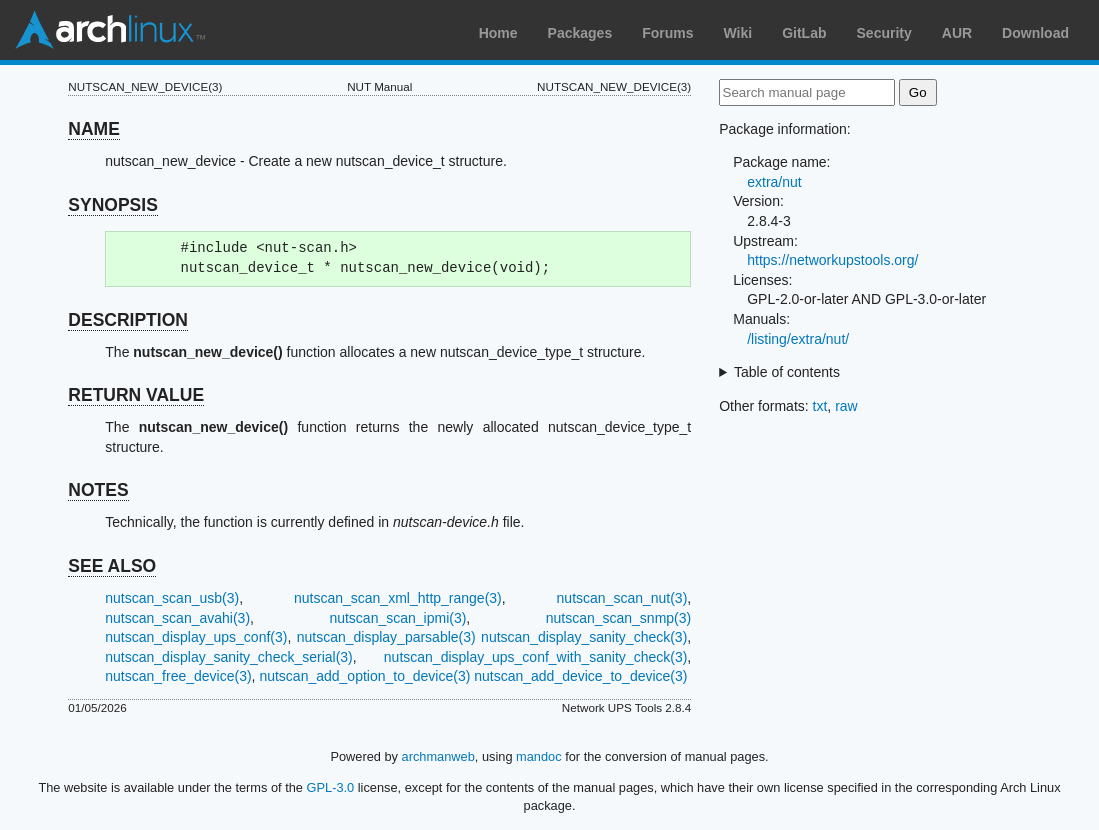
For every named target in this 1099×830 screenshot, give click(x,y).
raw (846, 406)
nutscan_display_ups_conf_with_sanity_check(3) (536, 657)
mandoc (539, 756)
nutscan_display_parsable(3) (386, 637)
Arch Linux (110, 30)
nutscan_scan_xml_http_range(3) (398, 598)
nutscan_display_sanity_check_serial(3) (228, 657)
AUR (957, 33)
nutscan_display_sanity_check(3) (584, 637)
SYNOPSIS (112, 205)
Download (1035, 33)
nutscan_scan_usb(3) (172, 598)
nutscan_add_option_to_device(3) (364, 676)
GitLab (804, 33)
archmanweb (438, 756)
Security (884, 33)
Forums (667, 33)
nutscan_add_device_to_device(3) (580, 676)
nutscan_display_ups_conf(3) (196, 637)
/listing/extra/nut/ (798, 339)
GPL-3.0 (331, 787)
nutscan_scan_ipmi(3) (397, 618)
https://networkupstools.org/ (832, 260)
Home (498, 33)
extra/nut (774, 182)
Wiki (738, 33)
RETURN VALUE (136, 395)
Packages (580, 33)
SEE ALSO (112, 566)
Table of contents (787, 372)
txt (820, 406)
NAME (94, 129)
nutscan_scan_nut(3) (622, 598)
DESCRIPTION (128, 320)
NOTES (98, 490)
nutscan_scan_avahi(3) (177, 618)
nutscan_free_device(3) (178, 676)
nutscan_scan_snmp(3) (619, 618)
